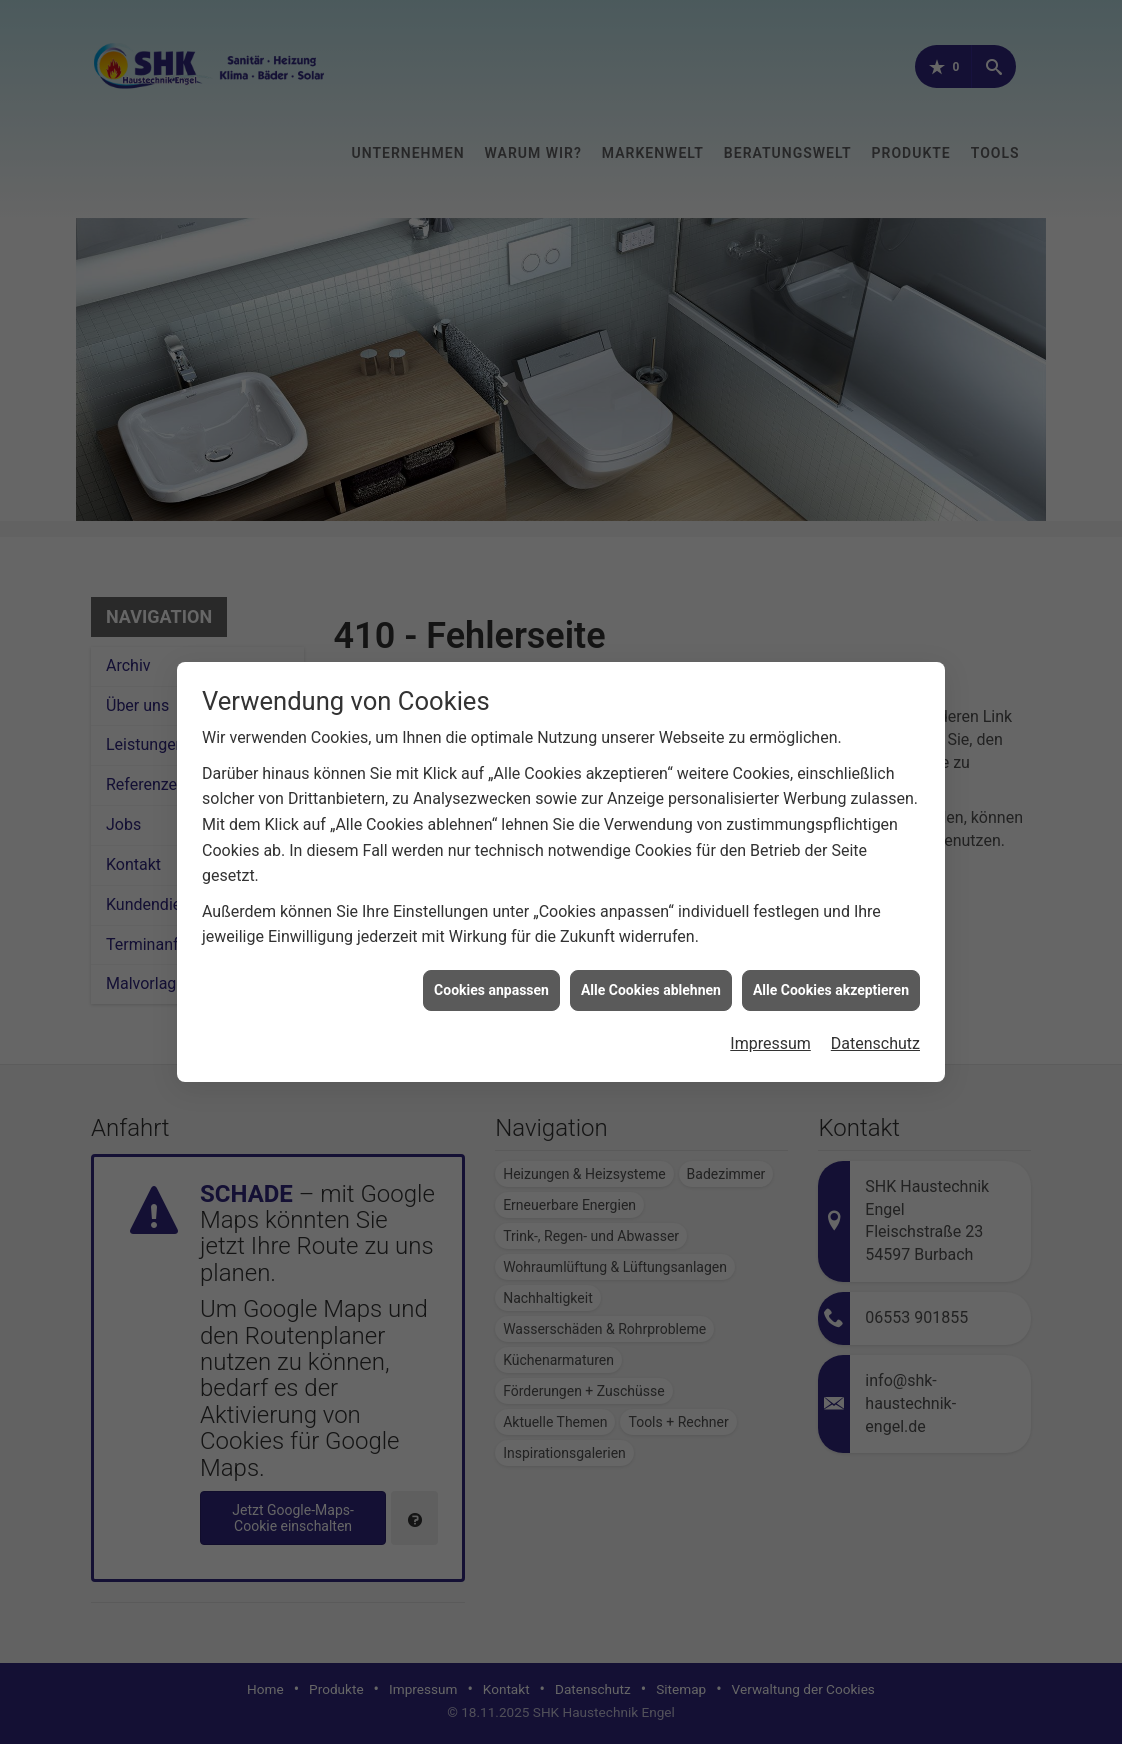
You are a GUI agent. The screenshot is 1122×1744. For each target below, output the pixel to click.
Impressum (770, 1030)
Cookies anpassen (491, 976)
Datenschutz (875, 1030)
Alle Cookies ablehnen (651, 976)
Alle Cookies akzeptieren (831, 976)
